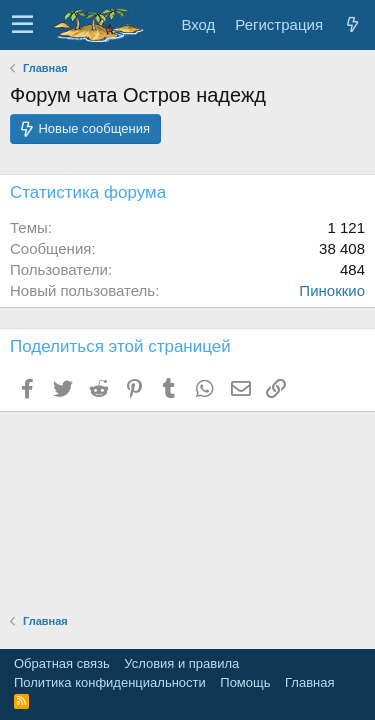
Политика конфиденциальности (110, 682)
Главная (309, 682)
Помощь (245, 682)
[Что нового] (352, 24)
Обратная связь (62, 663)
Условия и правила (181, 663)
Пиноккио (332, 290)
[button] (22, 25)
